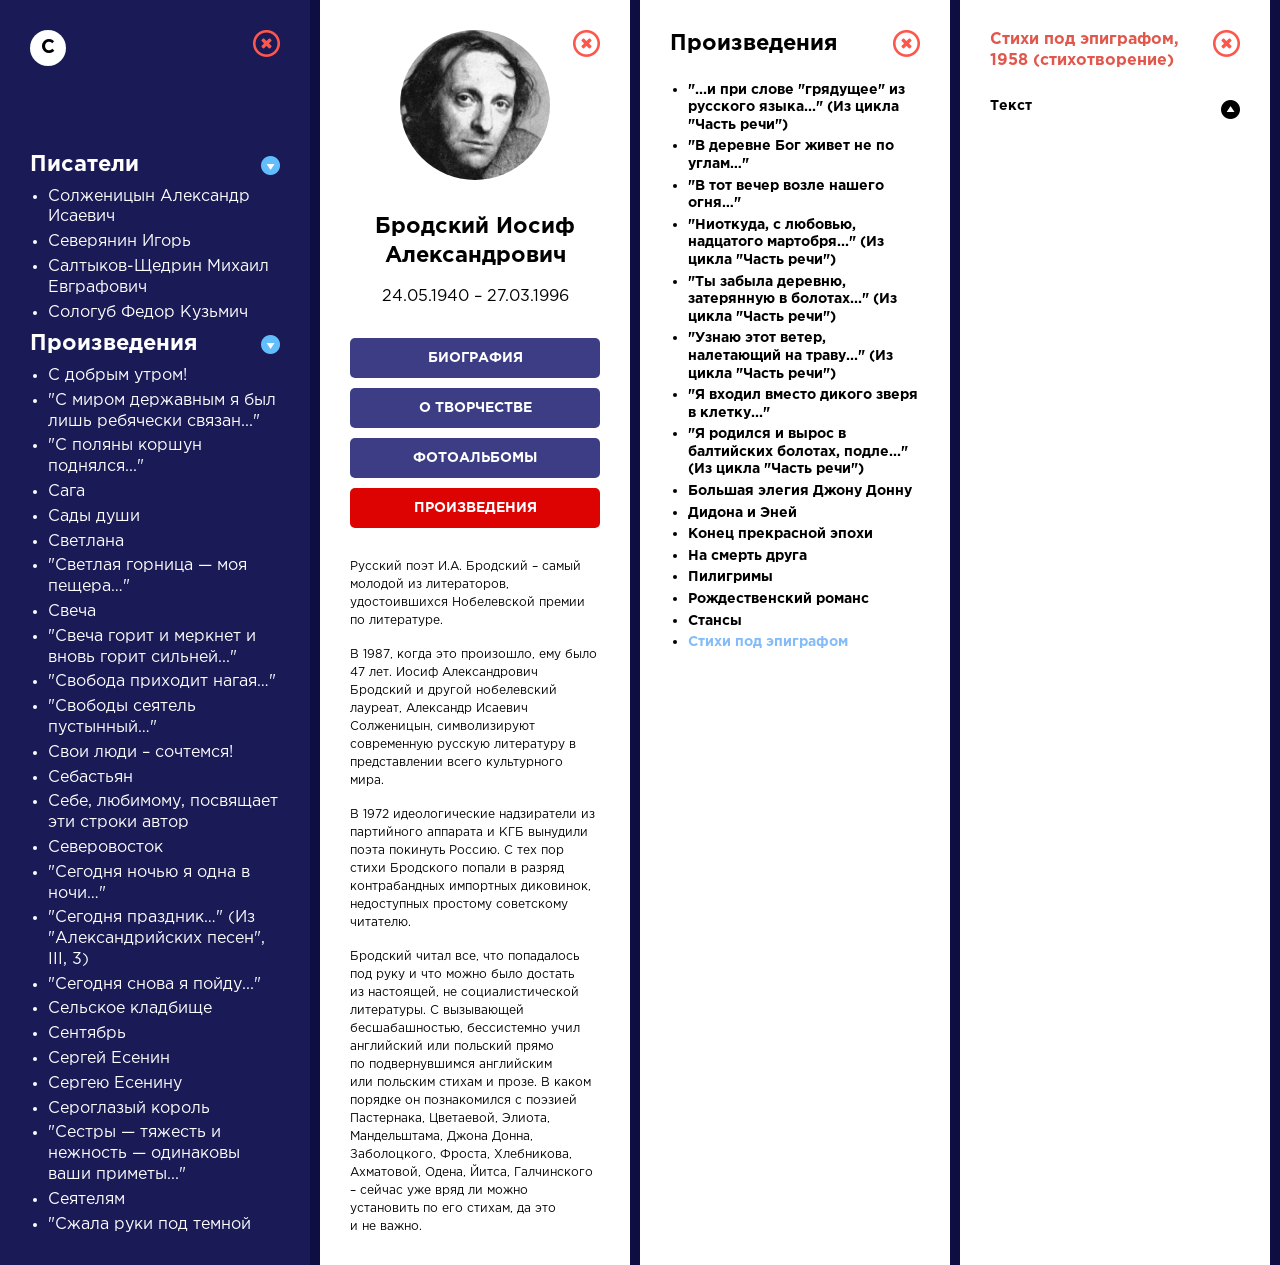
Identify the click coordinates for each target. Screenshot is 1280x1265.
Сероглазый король (129, 1108)
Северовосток (105, 847)
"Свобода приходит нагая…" (162, 681)
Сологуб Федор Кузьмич (148, 312)
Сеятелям (86, 1199)
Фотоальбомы (475, 458)
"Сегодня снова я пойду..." (154, 984)
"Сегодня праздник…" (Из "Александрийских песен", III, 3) (156, 938)
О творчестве (475, 408)
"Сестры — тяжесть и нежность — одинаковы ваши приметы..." (144, 1153)
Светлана (86, 541)
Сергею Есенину (115, 1083)
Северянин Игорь (119, 241)
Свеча (72, 611)
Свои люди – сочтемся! (140, 752)
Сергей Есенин (109, 1058)
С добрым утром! (117, 375)
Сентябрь (87, 1033)
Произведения (475, 508)
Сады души (94, 516)
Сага (66, 491)
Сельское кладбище (130, 1008)
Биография (475, 358)
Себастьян (90, 777)
